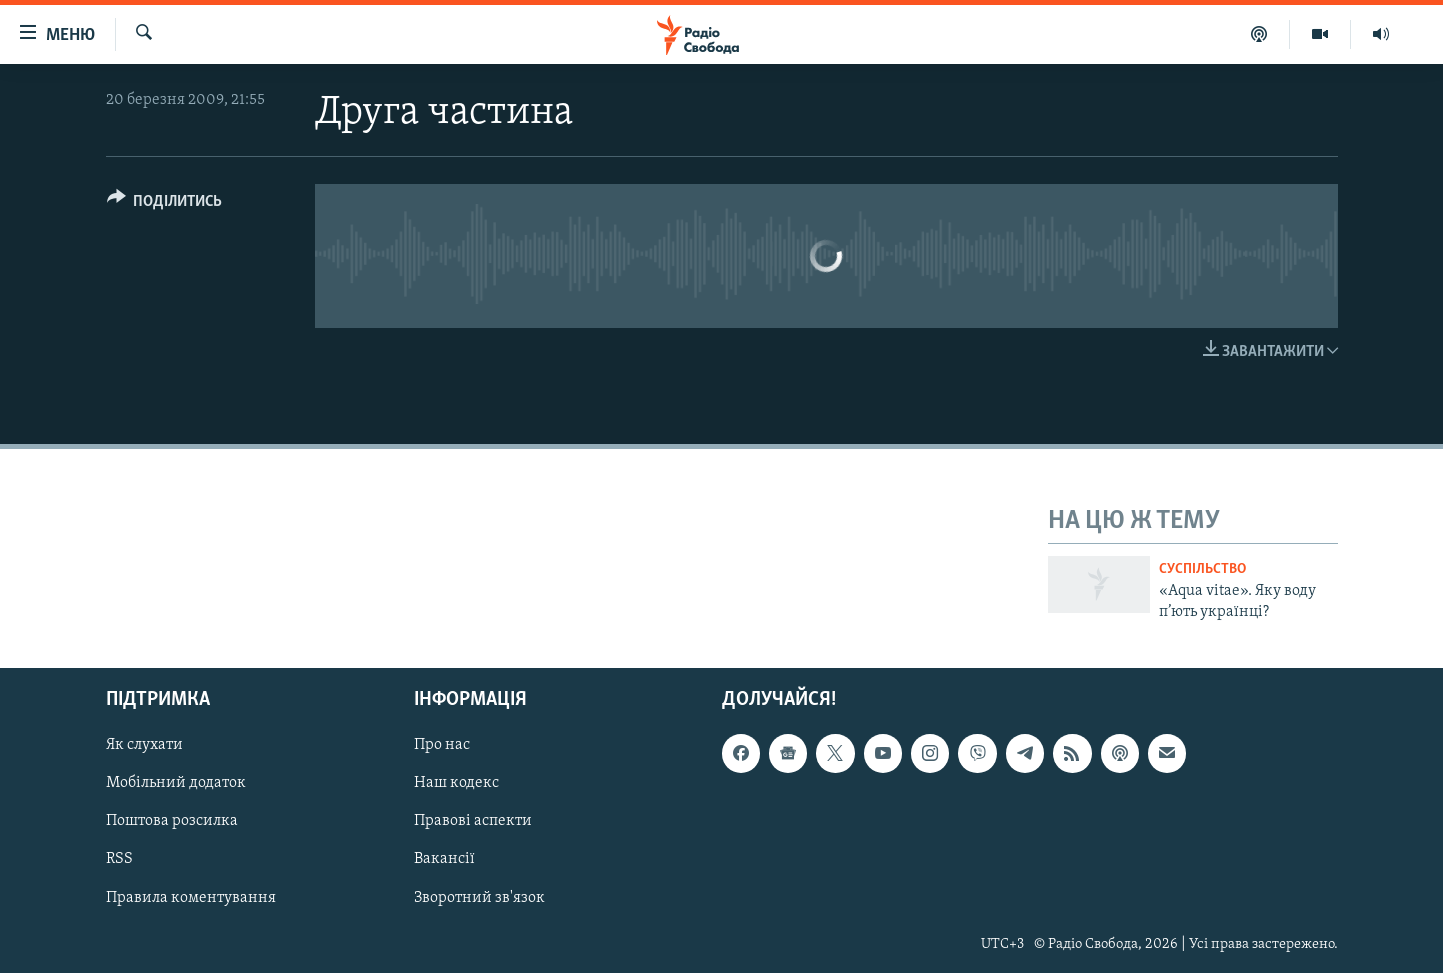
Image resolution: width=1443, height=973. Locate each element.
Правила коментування (191, 898)
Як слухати (144, 746)
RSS (119, 860)
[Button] (165, 204)
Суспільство (1202, 569)
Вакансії (444, 860)
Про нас (442, 746)
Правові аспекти (473, 822)
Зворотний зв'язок (479, 898)
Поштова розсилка (172, 822)
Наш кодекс (456, 784)
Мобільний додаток (176, 784)
